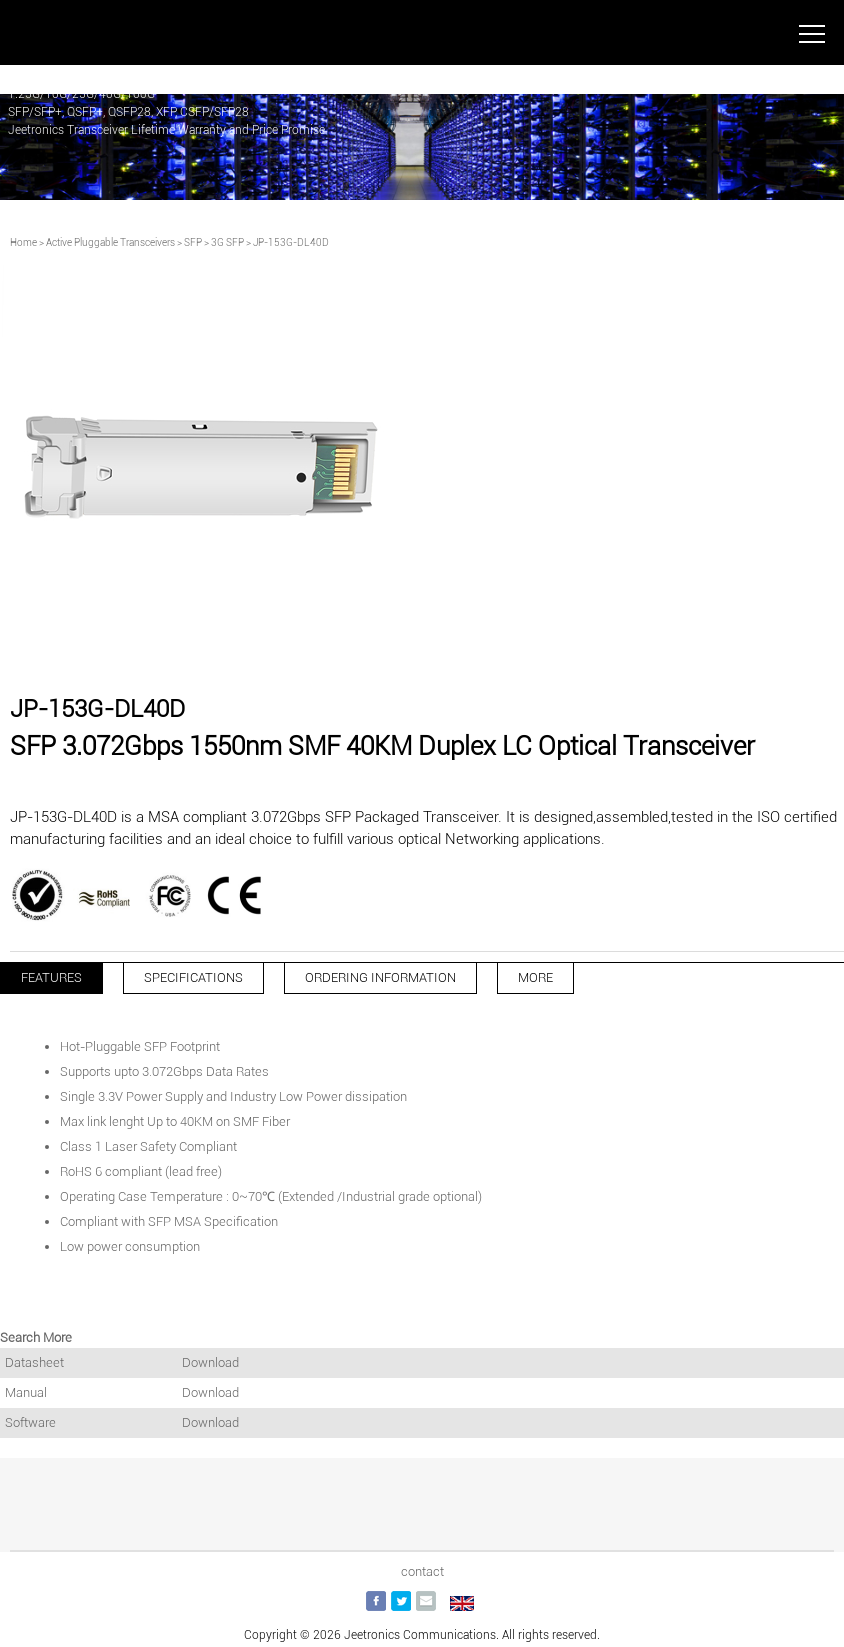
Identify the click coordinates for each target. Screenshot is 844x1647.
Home (23, 242)
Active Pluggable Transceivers (110, 242)
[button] (390, 651)
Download (210, 1362)
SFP (193, 242)
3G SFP (227, 242)
